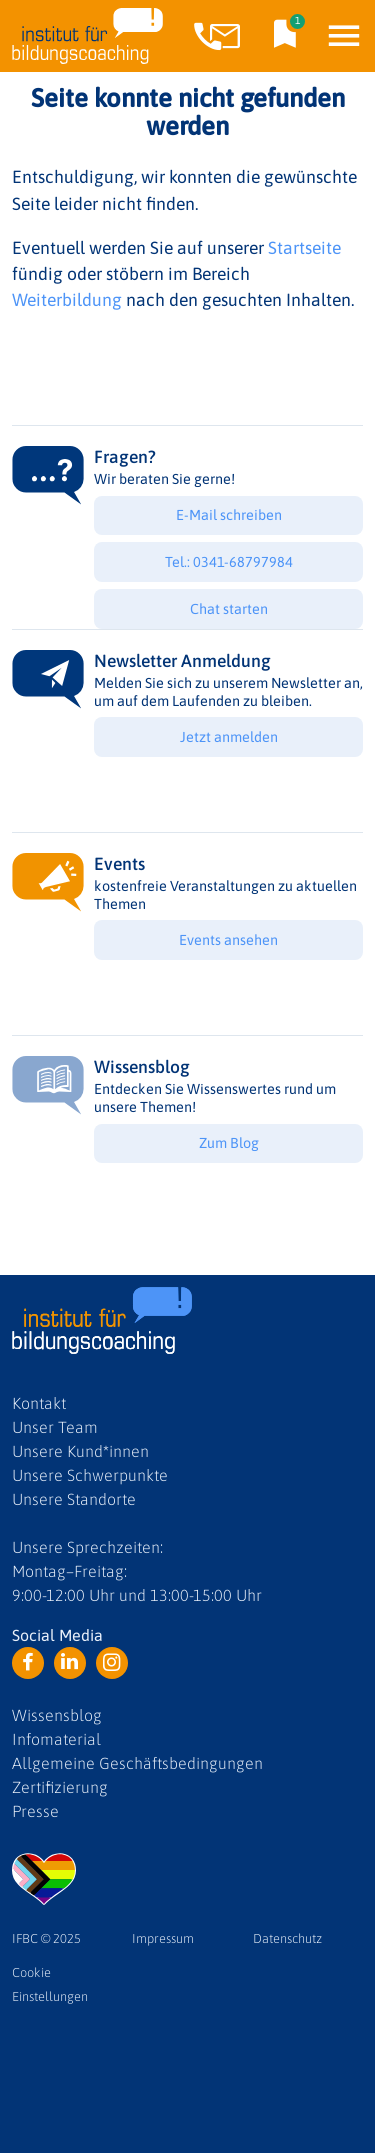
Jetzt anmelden (229, 737)
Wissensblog (57, 1715)
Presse (35, 1811)
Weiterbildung (67, 300)
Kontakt (39, 1403)
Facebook (28, 1663)
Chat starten (229, 609)
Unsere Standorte (74, 1499)
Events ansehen (228, 940)
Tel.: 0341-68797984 (229, 562)
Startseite (304, 248)
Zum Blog (229, 1143)
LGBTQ (44, 1879)
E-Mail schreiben (229, 515)
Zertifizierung (60, 1787)
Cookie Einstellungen (50, 1984)
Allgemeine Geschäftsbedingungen (137, 1763)
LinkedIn (70, 1663)
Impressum (163, 1938)
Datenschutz (287, 1938)
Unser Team (55, 1427)
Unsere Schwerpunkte (90, 1475)
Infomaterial (56, 1739)
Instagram (112, 1663)
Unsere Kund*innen (80, 1451)
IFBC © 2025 (46, 1938)
